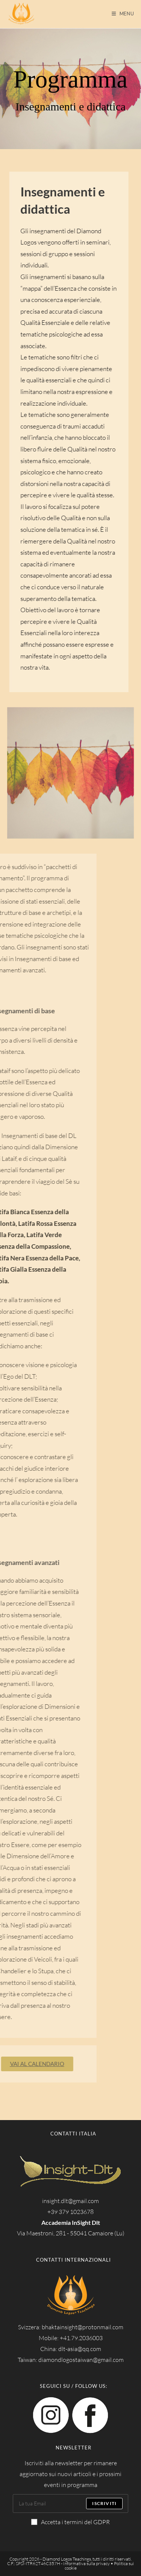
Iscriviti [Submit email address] (104, 2503)
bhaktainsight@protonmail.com (82, 2327)
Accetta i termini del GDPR (70, 2522)
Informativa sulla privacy (86, 2563)
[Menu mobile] (123, 14)
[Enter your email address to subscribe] (71, 2503)
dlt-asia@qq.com (79, 2349)
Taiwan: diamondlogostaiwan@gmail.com (71, 2359)
